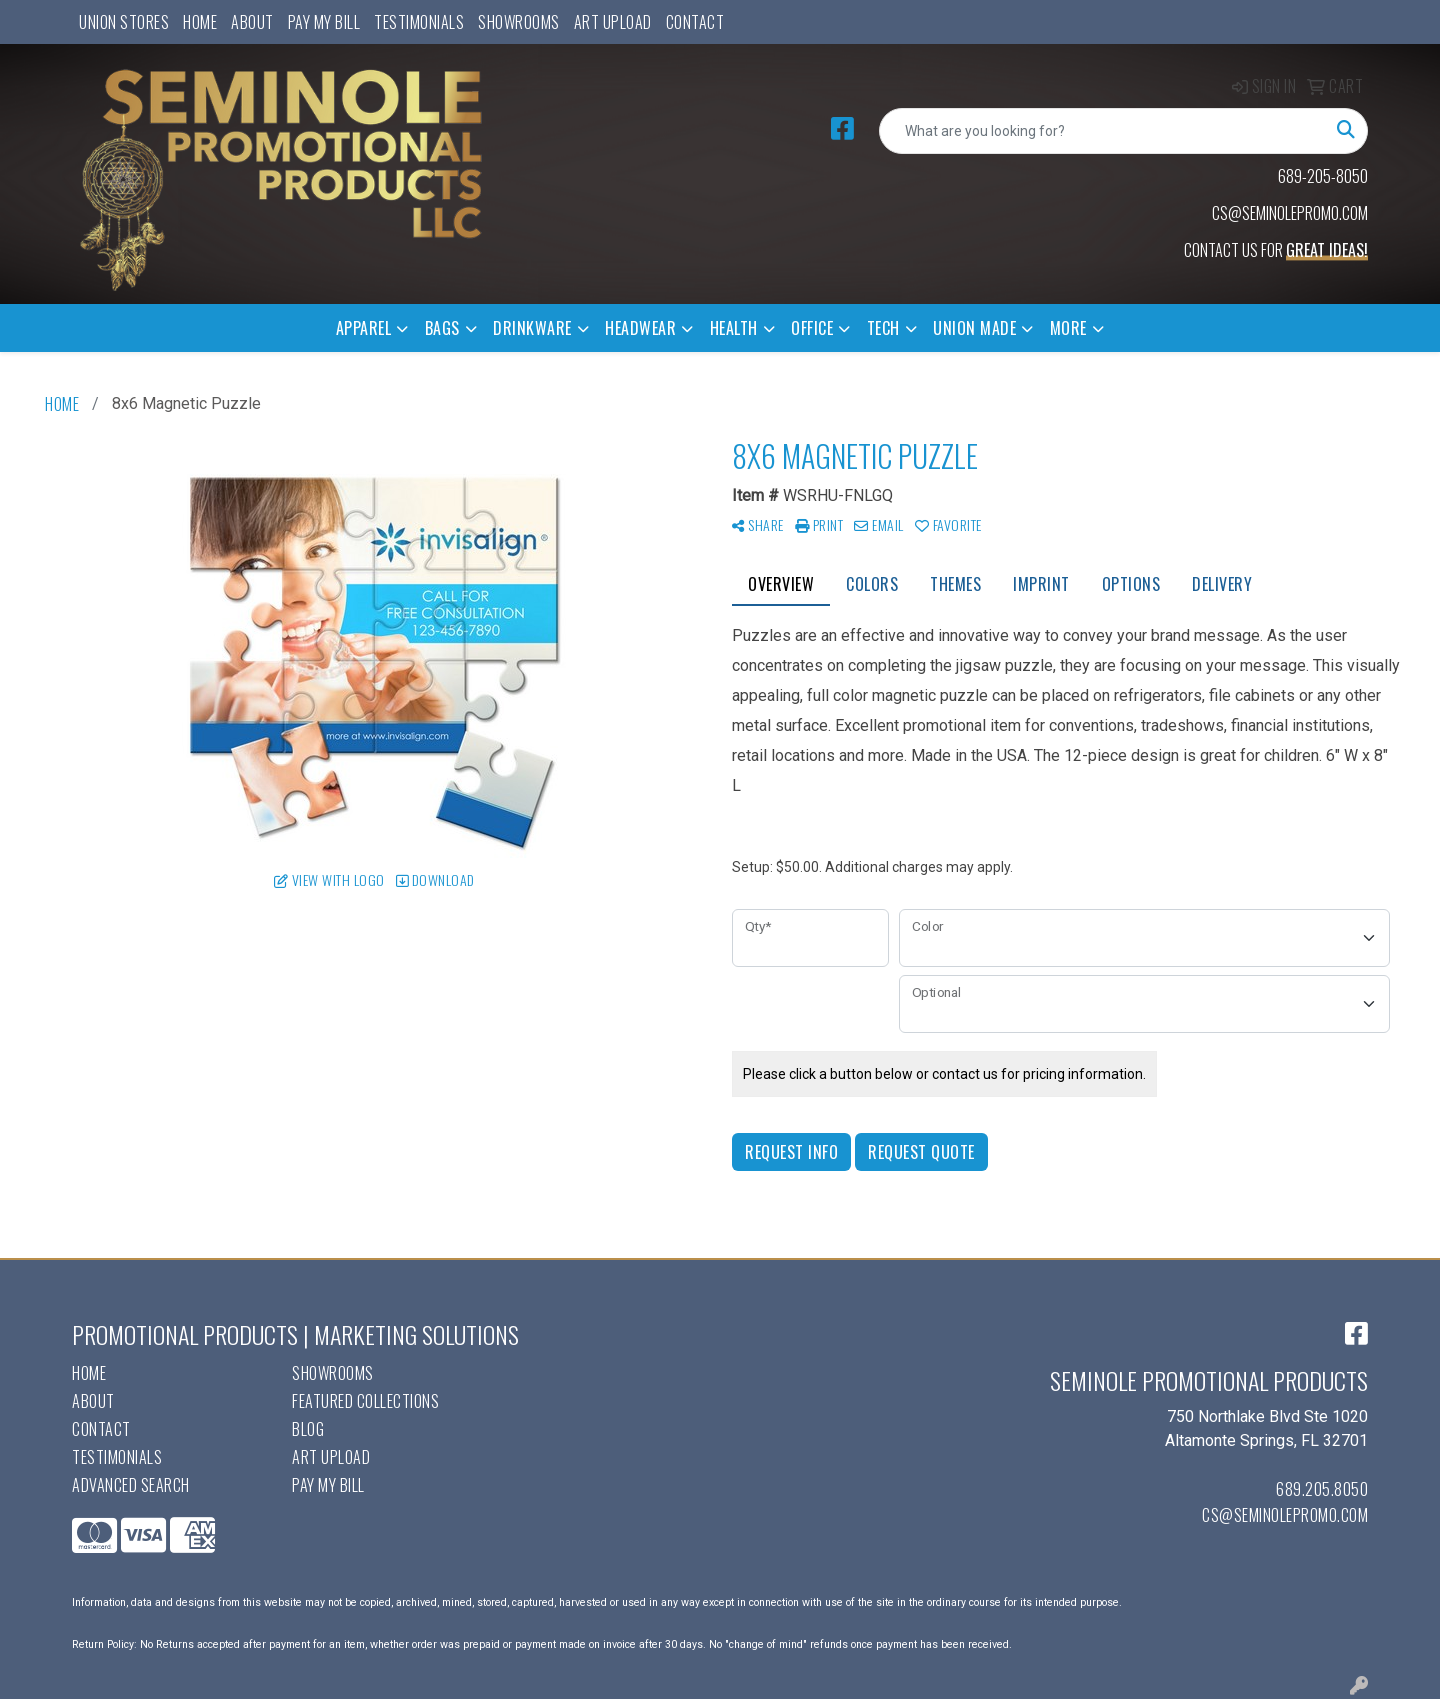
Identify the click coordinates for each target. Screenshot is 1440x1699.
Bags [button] (442, 328)
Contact (695, 22)
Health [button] (734, 328)
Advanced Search (131, 1485)
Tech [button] (883, 328)
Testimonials (419, 22)
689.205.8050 (1322, 1489)
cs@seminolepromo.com (1285, 1515)
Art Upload (613, 22)
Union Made (974, 328)
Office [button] (812, 328)
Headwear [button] (640, 328)
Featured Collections (365, 1401)
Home (200, 22)
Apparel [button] (364, 328)
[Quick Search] (1102, 131)
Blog (308, 1429)
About (252, 22)
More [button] (1068, 328)
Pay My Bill (324, 22)
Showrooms (519, 22)
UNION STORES (124, 22)
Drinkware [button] (532, 328)
